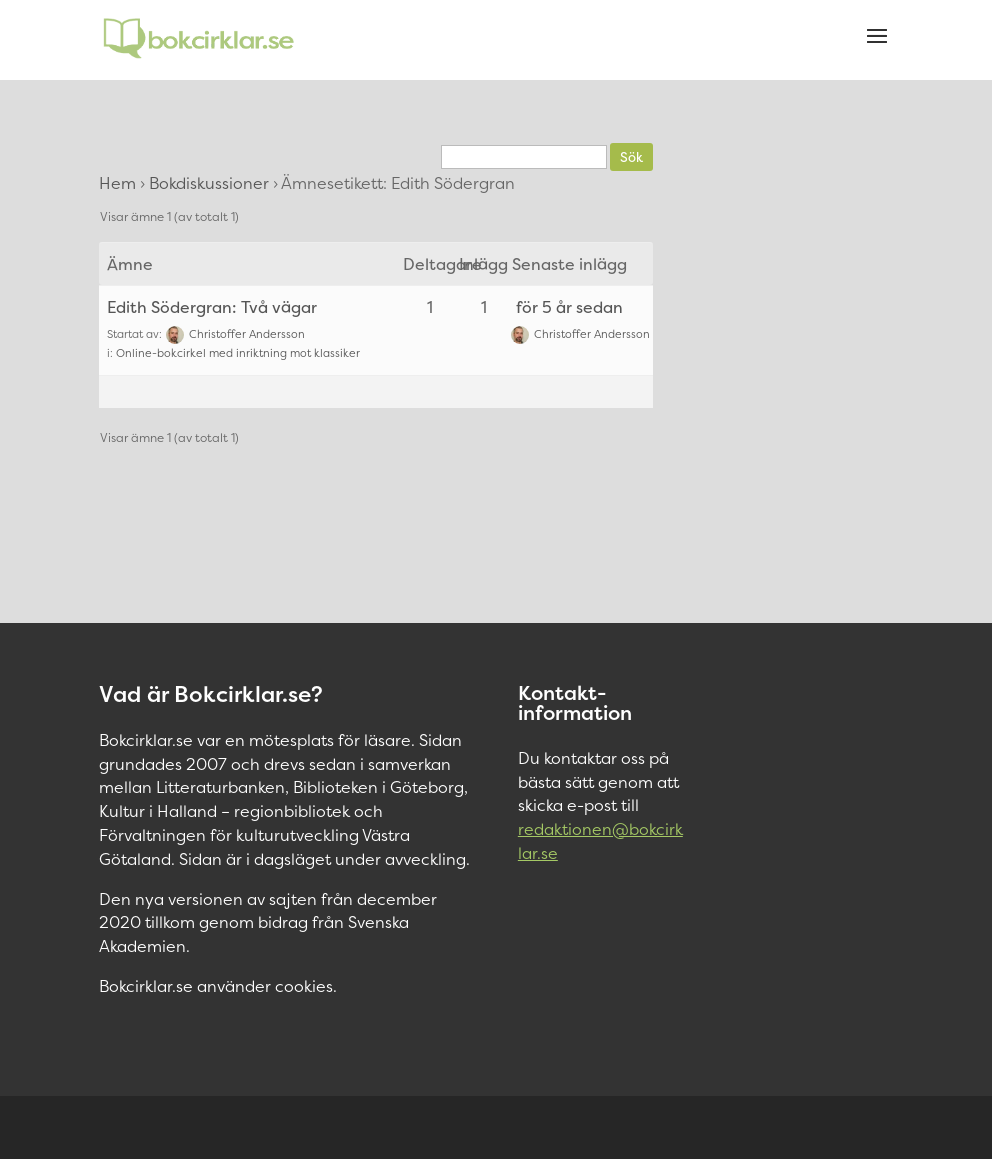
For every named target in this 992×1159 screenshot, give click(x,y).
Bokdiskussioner (209, 183)
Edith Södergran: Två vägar (212, 307)
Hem (117, 183)
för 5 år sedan (569, 307)
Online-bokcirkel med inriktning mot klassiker (238, 353)
